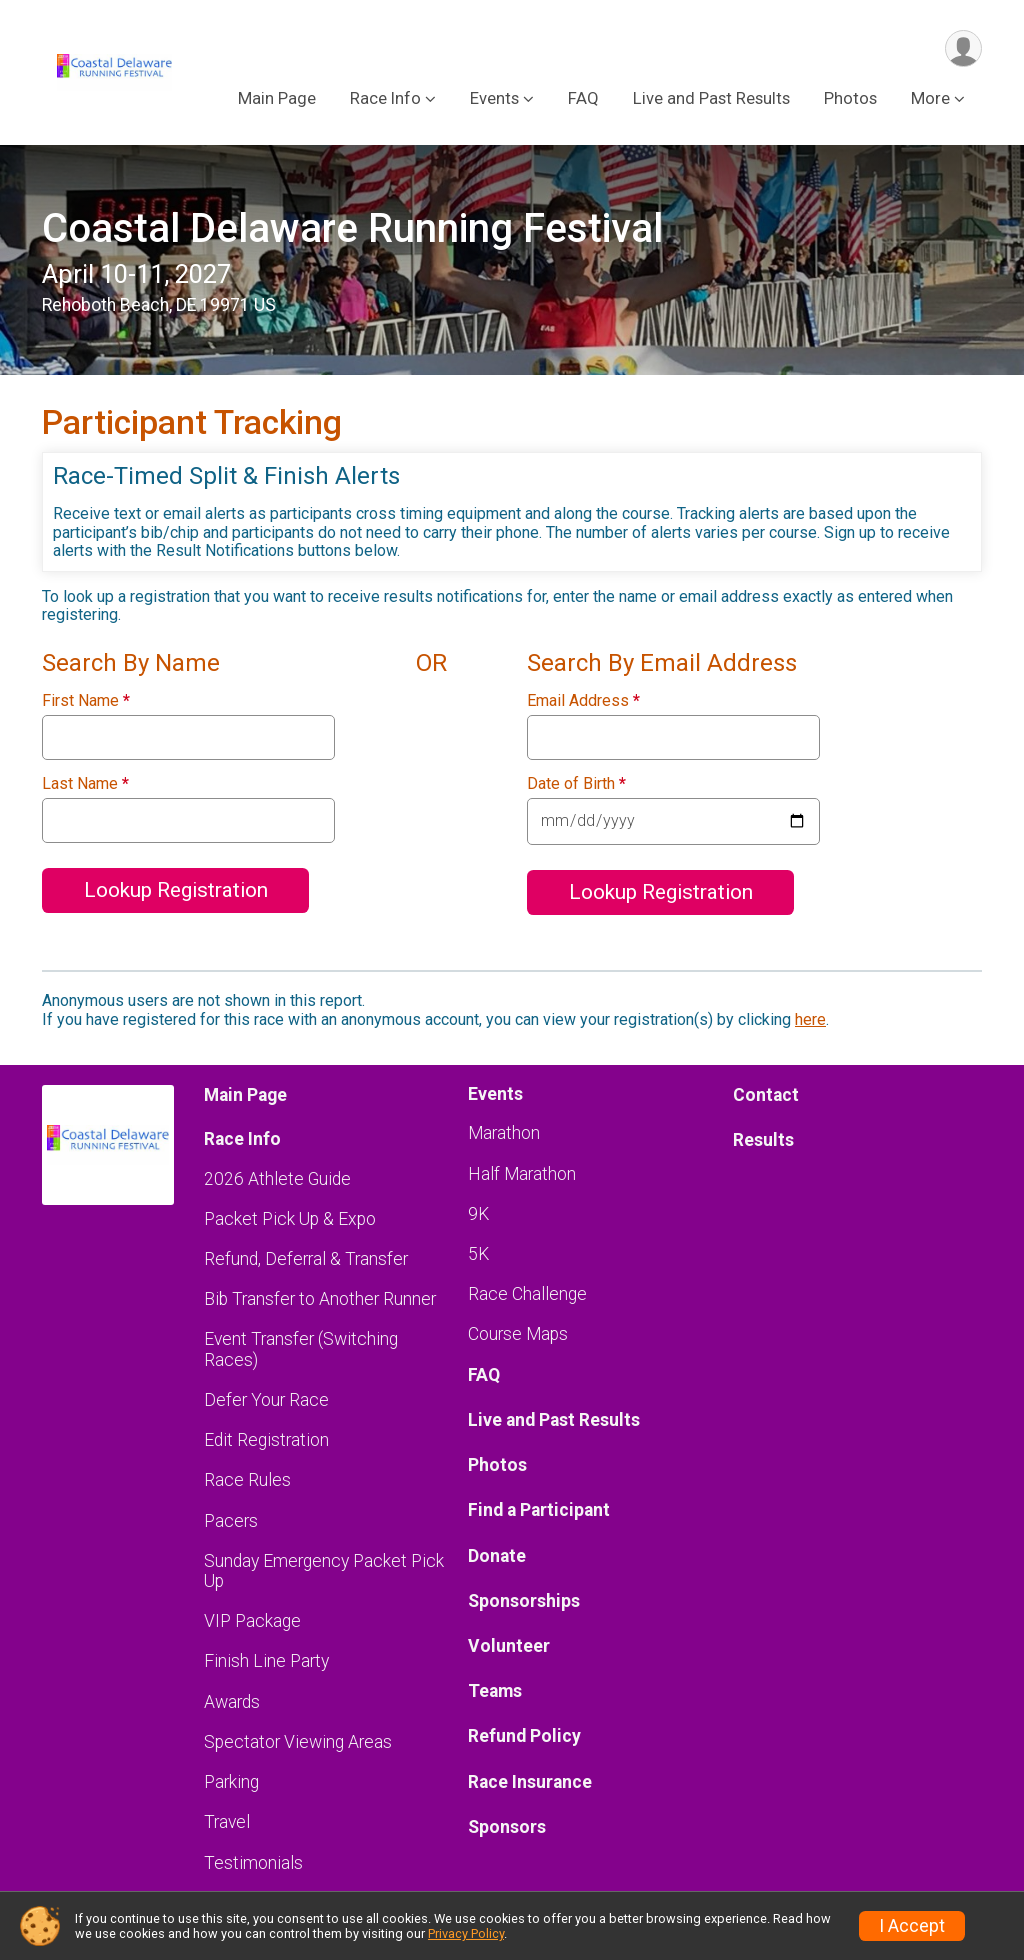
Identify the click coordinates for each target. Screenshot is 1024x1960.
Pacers (231, 1521)
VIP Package (252, 1621)
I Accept (912, 1926)
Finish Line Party (266, 1661)
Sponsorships (524, 1601)
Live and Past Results (711, 98)
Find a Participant (539, 1510)
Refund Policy (524, 1736)
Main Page (277, 98)
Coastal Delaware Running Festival (352, 228)
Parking (231, 1782)
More (930, 98)
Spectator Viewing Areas (298, 1742)
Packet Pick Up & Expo (290, 1219)
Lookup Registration (176, 890)
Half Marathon (522, 1174)
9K (478, 1214)
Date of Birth (576, 784)
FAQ (583, 98)
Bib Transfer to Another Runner (320, 1299)
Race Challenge (527, 1294)
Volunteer (509, 1646)
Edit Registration (266, 1440)
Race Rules (247, 1480)
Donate (497, 1556)
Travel (227, 1822)
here (810, 1019)
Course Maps (518, 1334)
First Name (86, 701)
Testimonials (253, 1863)
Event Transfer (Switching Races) (301, 1349)
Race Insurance (530, 1782)
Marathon (504, 1133)
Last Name (85, 784)
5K (478, 1254)
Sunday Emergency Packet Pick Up (324, 1571)
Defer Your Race (266, 1400)
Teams (495, 1691)
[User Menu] (963, 48)
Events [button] (494, 98)
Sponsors (507, 1827)
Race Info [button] (385, 98)
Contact (766, 1095)
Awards (232, 1702)
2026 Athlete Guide (277, 1179)
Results (763, 1140)
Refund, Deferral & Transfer (306, 1259)
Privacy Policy (466, 1933)
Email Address (583, 701)
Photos (850, 98)
